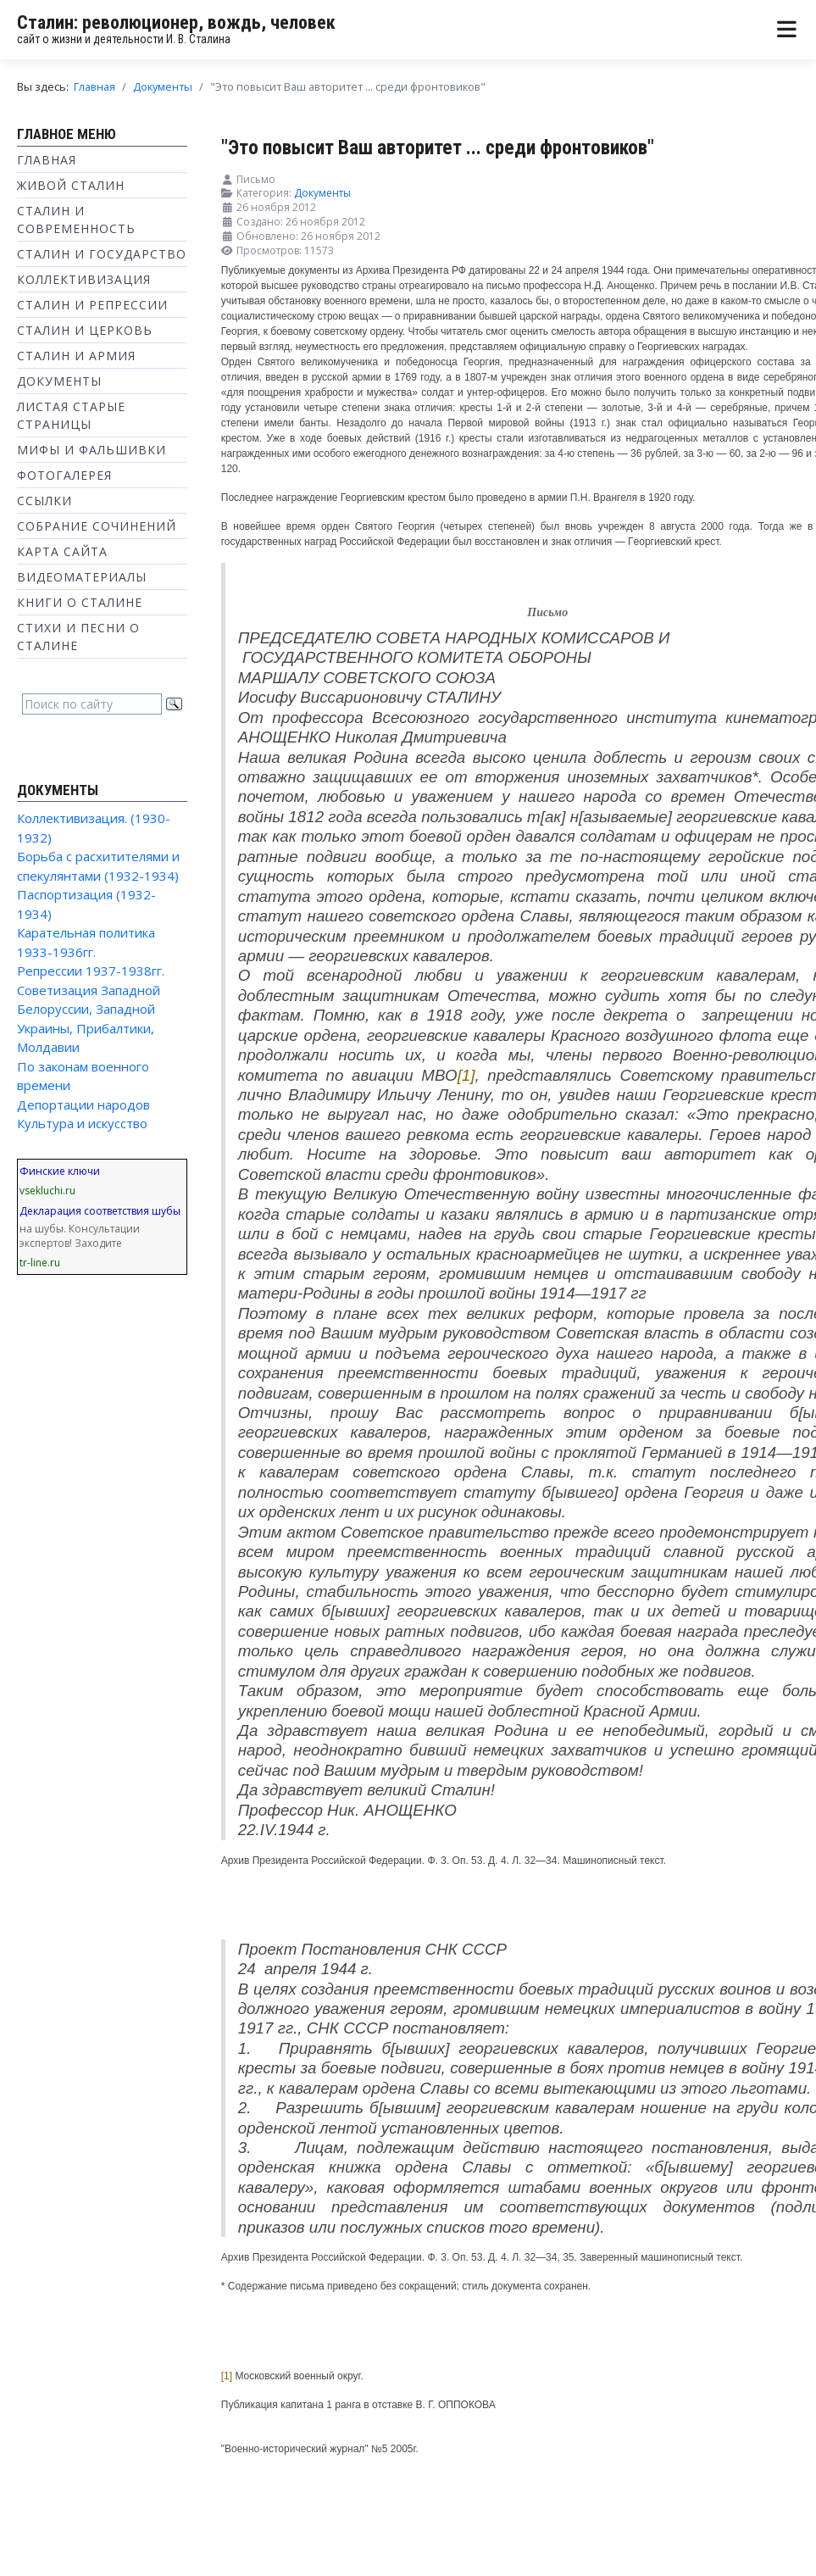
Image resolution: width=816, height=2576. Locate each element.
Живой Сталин (71, 185)
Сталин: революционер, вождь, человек (176, 22)
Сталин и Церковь (85, 330)
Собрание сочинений (96, 526)
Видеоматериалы (82, 577)
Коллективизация (84, 279)
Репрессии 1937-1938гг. (90, 970)
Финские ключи (59, 1171)
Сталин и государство (101, 254)
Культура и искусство (82, 1123)
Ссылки (44, 500)
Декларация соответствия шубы (99, 1211)
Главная (46, 160)
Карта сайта (62, 551)
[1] (466, 1075)
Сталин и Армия (76, 356)
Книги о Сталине (79, 602)
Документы (59, 381)
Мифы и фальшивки (91, 450)
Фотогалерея (64, 475)
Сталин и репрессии (92, 305)
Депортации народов (83, 1104)
